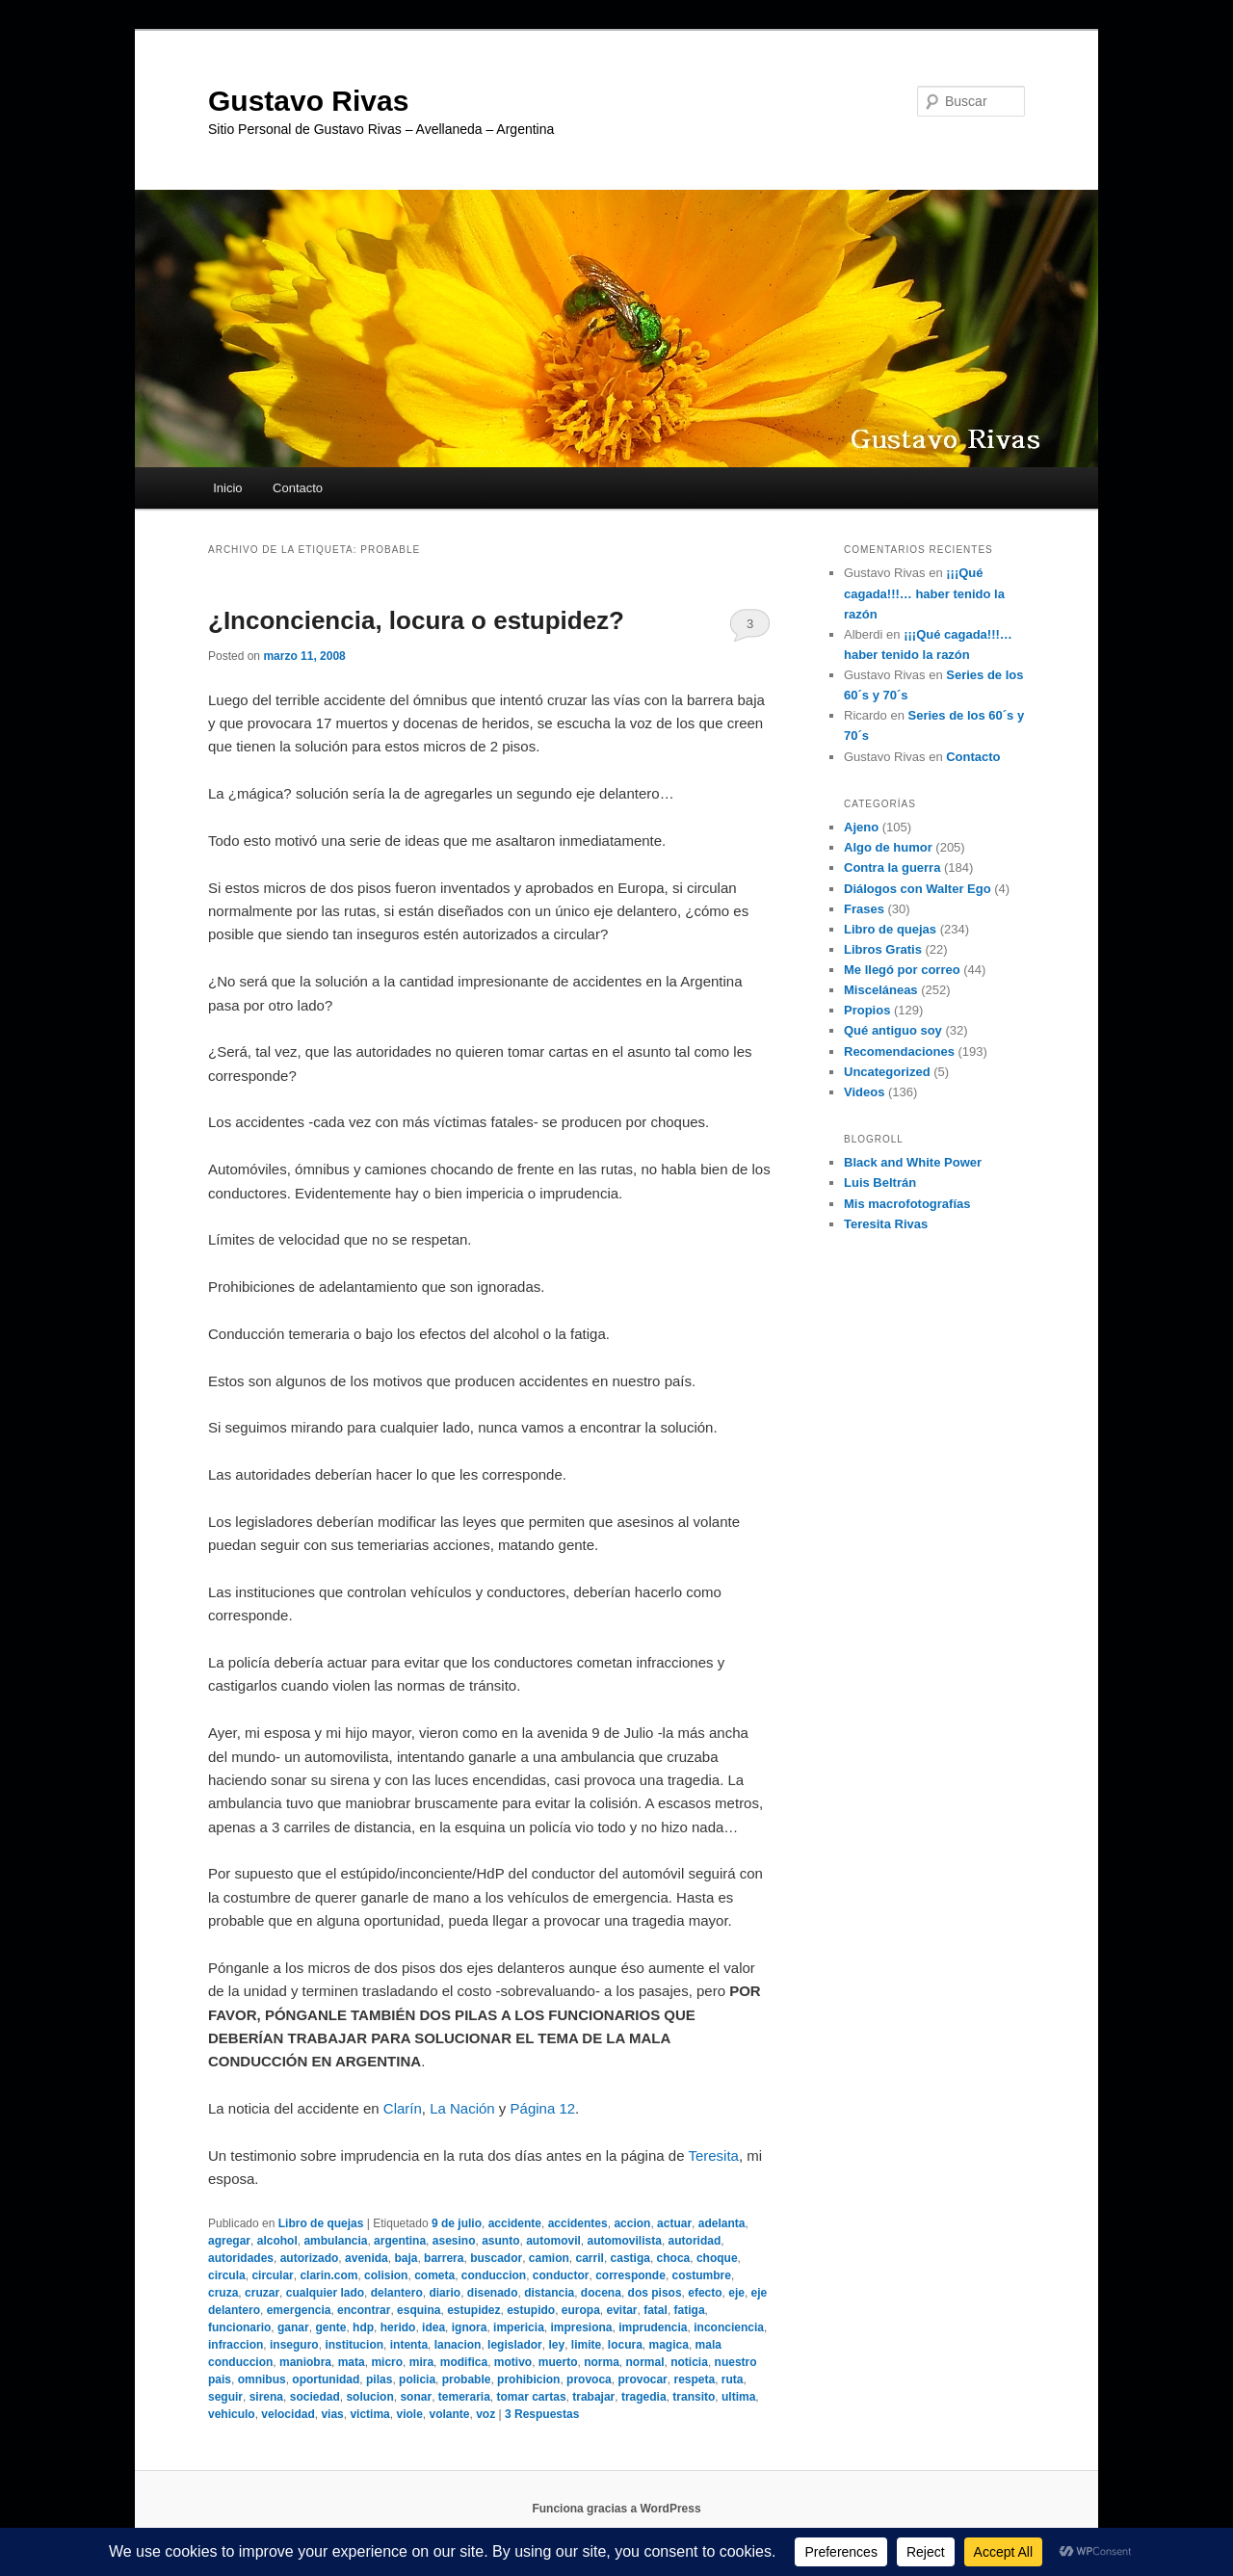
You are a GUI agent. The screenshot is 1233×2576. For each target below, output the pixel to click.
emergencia (299, 2310)
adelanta (722, 2223)
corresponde (630, 2275)
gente (330, 2327)
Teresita (713, 2155)
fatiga (689, 2310)
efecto (704, 2293)
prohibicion (528, 2379)
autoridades (241, 2258)
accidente (514, 2223)
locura (625, 2345)
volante (449, 2414)
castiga (630, 2258)
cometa (434, 2275)
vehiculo (231, 2414)
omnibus (262, 2379)
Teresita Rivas (886, 1224)
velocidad (287, 2414)
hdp (363, 2327)
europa (581, 2310)
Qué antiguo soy (893, 1030)
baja (405, 2258)
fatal (655, 2310)
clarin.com (328, 2275)
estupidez (473, 2310)
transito (693, 2397)
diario (444, 2293)
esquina (418, 2310)
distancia (549, 2293)
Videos (864, 1092)
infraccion (235, 2345)
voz (485, 2414)
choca (674, 2258)
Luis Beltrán (880, 1182)
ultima (738, 2397)
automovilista (625, 2240)
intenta (409, 2345)
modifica (463, 2362)
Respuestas (542, 2414)
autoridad (695, 2240)
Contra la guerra (892, 867)
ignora (469, 2327)
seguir (225, 2397)
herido (398, 2327)
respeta (694, 2379)
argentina (400, 2240)
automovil (553, 2240)
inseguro (294, 2345)
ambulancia (335, 2240)
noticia (689, 2362)
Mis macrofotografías (907, 1203)
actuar (674, 2223)
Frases (864, 909)
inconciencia (729, 2327)
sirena (266, 2397)
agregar (229, 2240)
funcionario (239, 2327)
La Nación (462, 2108)
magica (669, 2345)
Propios (867, 1010)
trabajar (593, 2397)
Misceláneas (881, 990)
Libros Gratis (883, 949)
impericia (518, 2327)
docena (601, 2293)
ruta (732, 2379)
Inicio (227, 488)
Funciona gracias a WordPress (616, 2508)
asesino (454, 2240)
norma (601, 2362)
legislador (514, 2345)
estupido (531, 2310)
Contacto (298, 488)
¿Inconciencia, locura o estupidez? (416, 620)
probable (466, 2379)
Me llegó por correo (902, 969)
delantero (397, 2293)
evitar (622, 2310)
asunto (500, 2240)
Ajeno (861, 827)
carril (590, 2258)
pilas (379, 2379)
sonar (416, 2397)
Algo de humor (888, 847)
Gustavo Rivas (308, 101)
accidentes (578, 2223)
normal (645, 2362)
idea (433, 2327)
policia (417, 2379)
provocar (642, 2379)
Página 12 (543, 2108)
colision (385, 2275)
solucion (369, 2397)
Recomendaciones (899, 1051)
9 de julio (457, 2223)
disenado (492, 2293)
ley (556, 2345)
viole (409, 2414)
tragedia (644, 2397)
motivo (513, 2362)
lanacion (458, 2345)
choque (717, 2258)
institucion (354, 2345)
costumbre (701, 2275)
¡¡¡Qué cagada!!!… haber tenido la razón (924, 592)
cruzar (262, 2293)
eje (736, 2293)
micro (387, 2362)
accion (632, 2223)
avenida (366, 2258)
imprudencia (652, 2327)
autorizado (309, 2258)
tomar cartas (531, 2397)
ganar (293, 2327)
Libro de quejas (321, 2223)
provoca (589, 2379)
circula (227, 2275)
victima (369, 2414)
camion (549, 2258)
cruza (223, 2293)
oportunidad (325, 2379)
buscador (496, 2258)
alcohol (277, 2240)
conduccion (493, 2275)
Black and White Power (913, 1162)
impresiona (581, 2327)
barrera (443, 2258)
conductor (561, 2275)
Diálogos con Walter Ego (917, 888)
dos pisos (655, 2293)
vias (332, 2414)
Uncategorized (887, 1072)
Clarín (402, 2108)
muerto (558, 2362)
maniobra (305, 2362)
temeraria (464, 2397)
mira (421, 2362)
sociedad (315, 2397)
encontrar (363, 2310)
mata (351, 2362)
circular (272, 2275)
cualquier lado (325, 2293)
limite (586, 2345)
